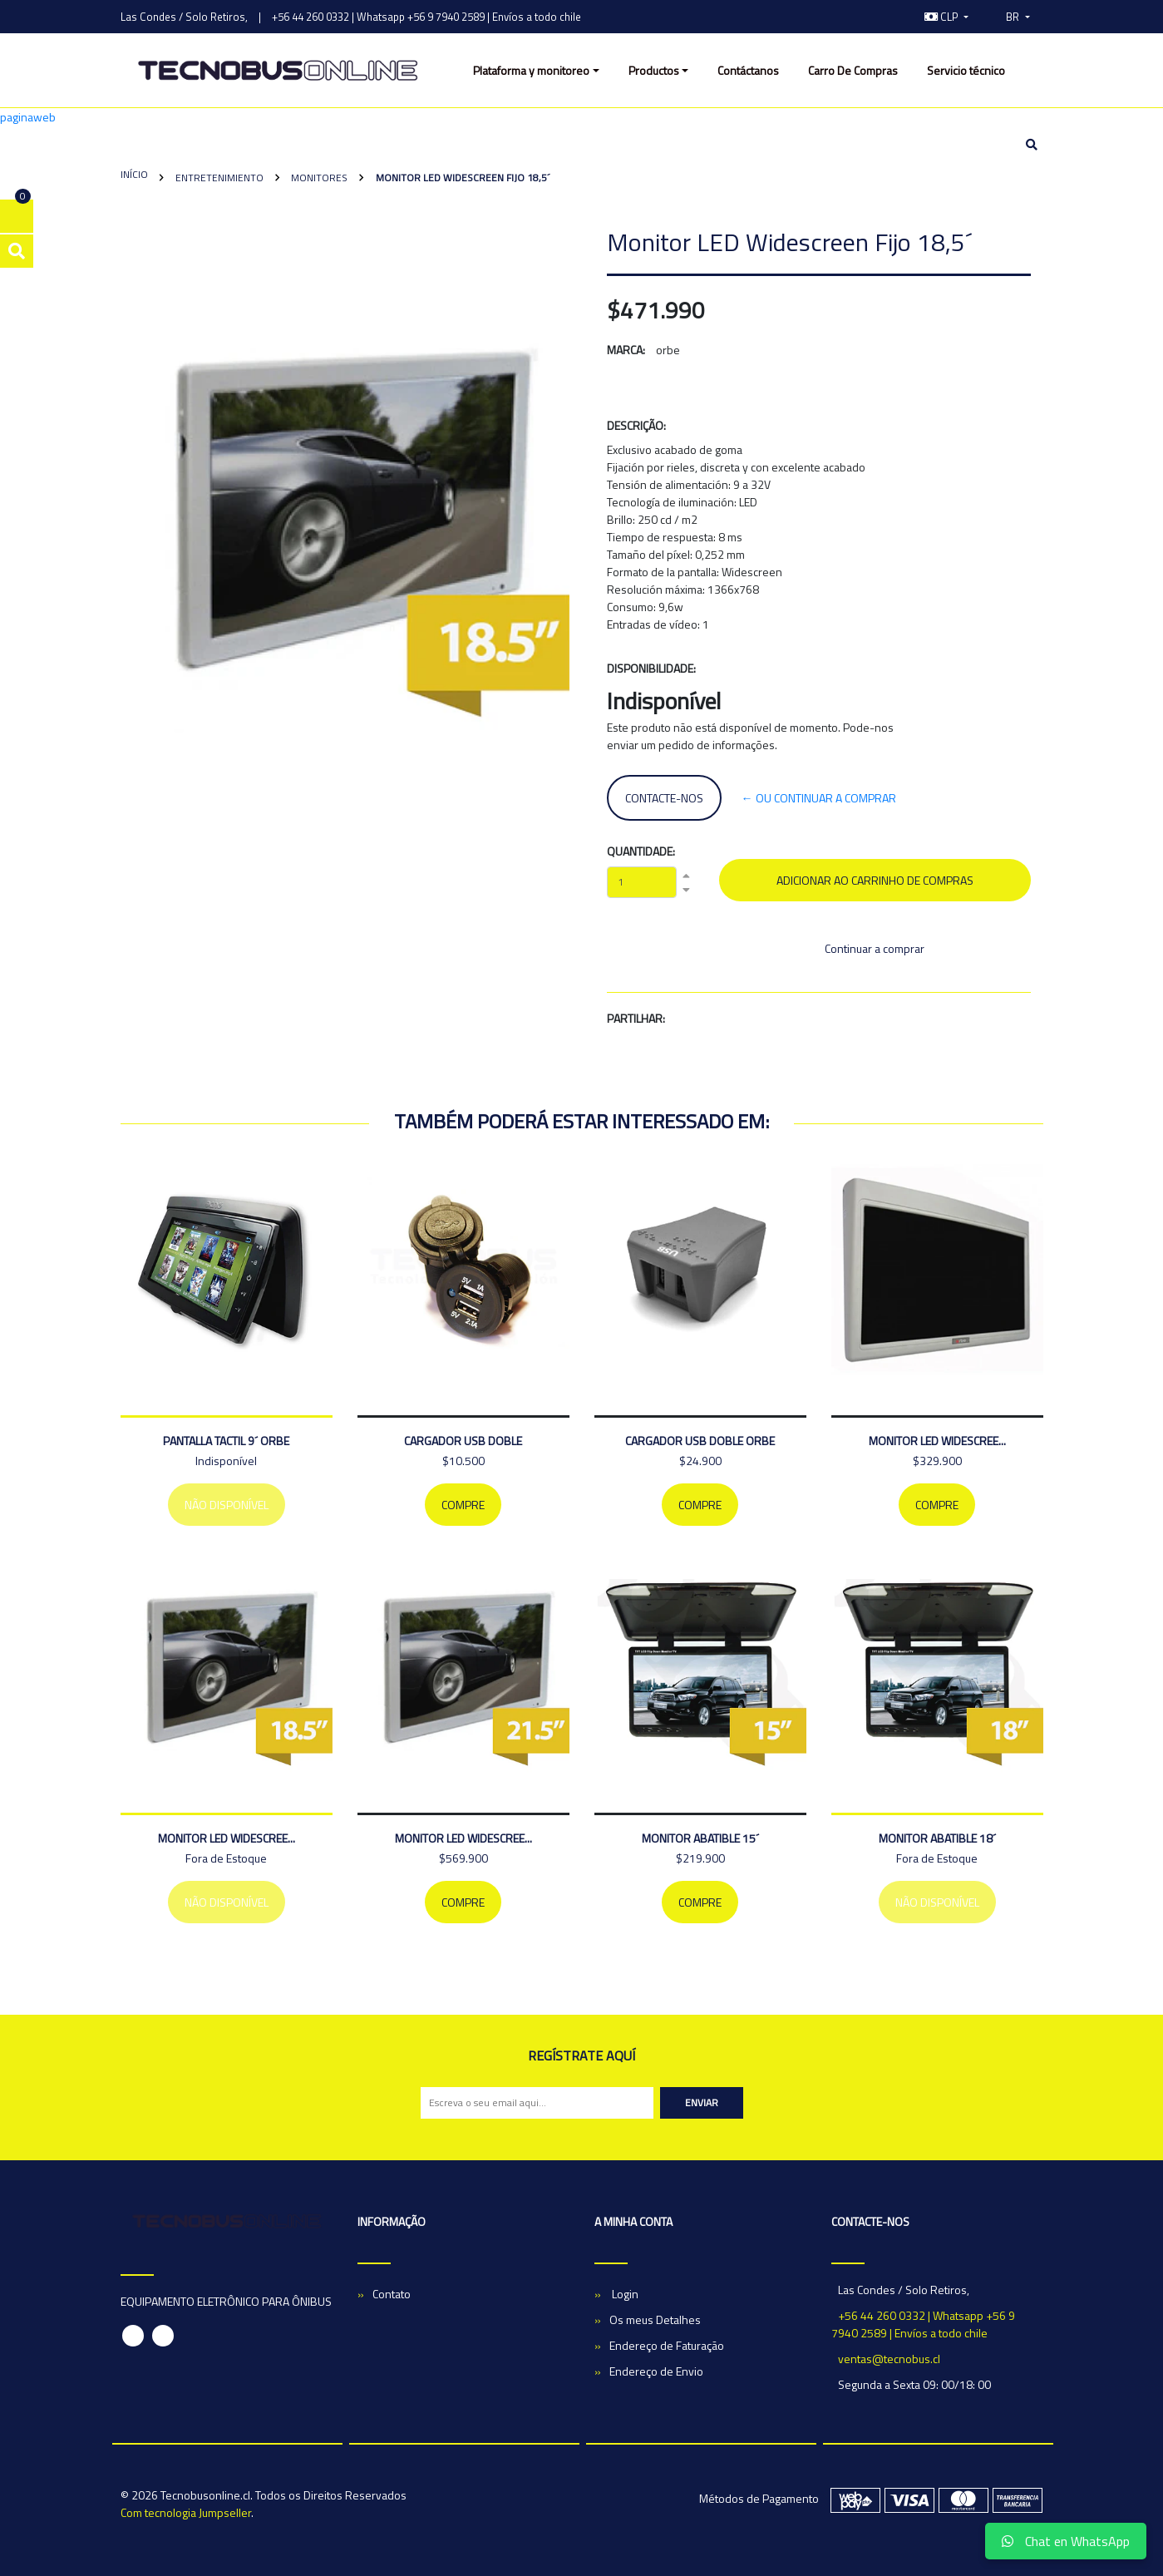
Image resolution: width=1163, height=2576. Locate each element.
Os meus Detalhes (655, 2319)
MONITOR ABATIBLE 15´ (700, 1838)
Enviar (701, 2102)
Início (134, 174)
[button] (947, 16)
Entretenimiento (218, 177)
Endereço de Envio (656, 2371)
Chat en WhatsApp (1066, 2541)
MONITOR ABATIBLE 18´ (937, 1838)
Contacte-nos (664, 798)
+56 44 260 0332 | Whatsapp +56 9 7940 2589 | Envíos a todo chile (426, 16)
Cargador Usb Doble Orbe (700, 1440)
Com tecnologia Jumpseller (186, 2512)
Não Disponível (227, 1504)
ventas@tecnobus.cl (889, 2358)
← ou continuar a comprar (819, 798)
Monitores (317, 177)
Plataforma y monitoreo (531, 70)
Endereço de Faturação (666, 2345)
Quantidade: (641, 851)
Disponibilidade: (651, 668)
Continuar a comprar (874, 948)
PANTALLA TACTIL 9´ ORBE (226, 1440)
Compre (463, 1504)
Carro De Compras (853, 70)
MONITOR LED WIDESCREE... (937, 1440)
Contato (391, 2293)
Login (623, 2293)
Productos (653, 70)
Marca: (626, 349)
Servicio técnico (966, 70)
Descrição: (636, 425)
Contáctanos (748, 70)
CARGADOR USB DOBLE (463, 1440)
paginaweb (28, 117)
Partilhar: (636, 1018)
